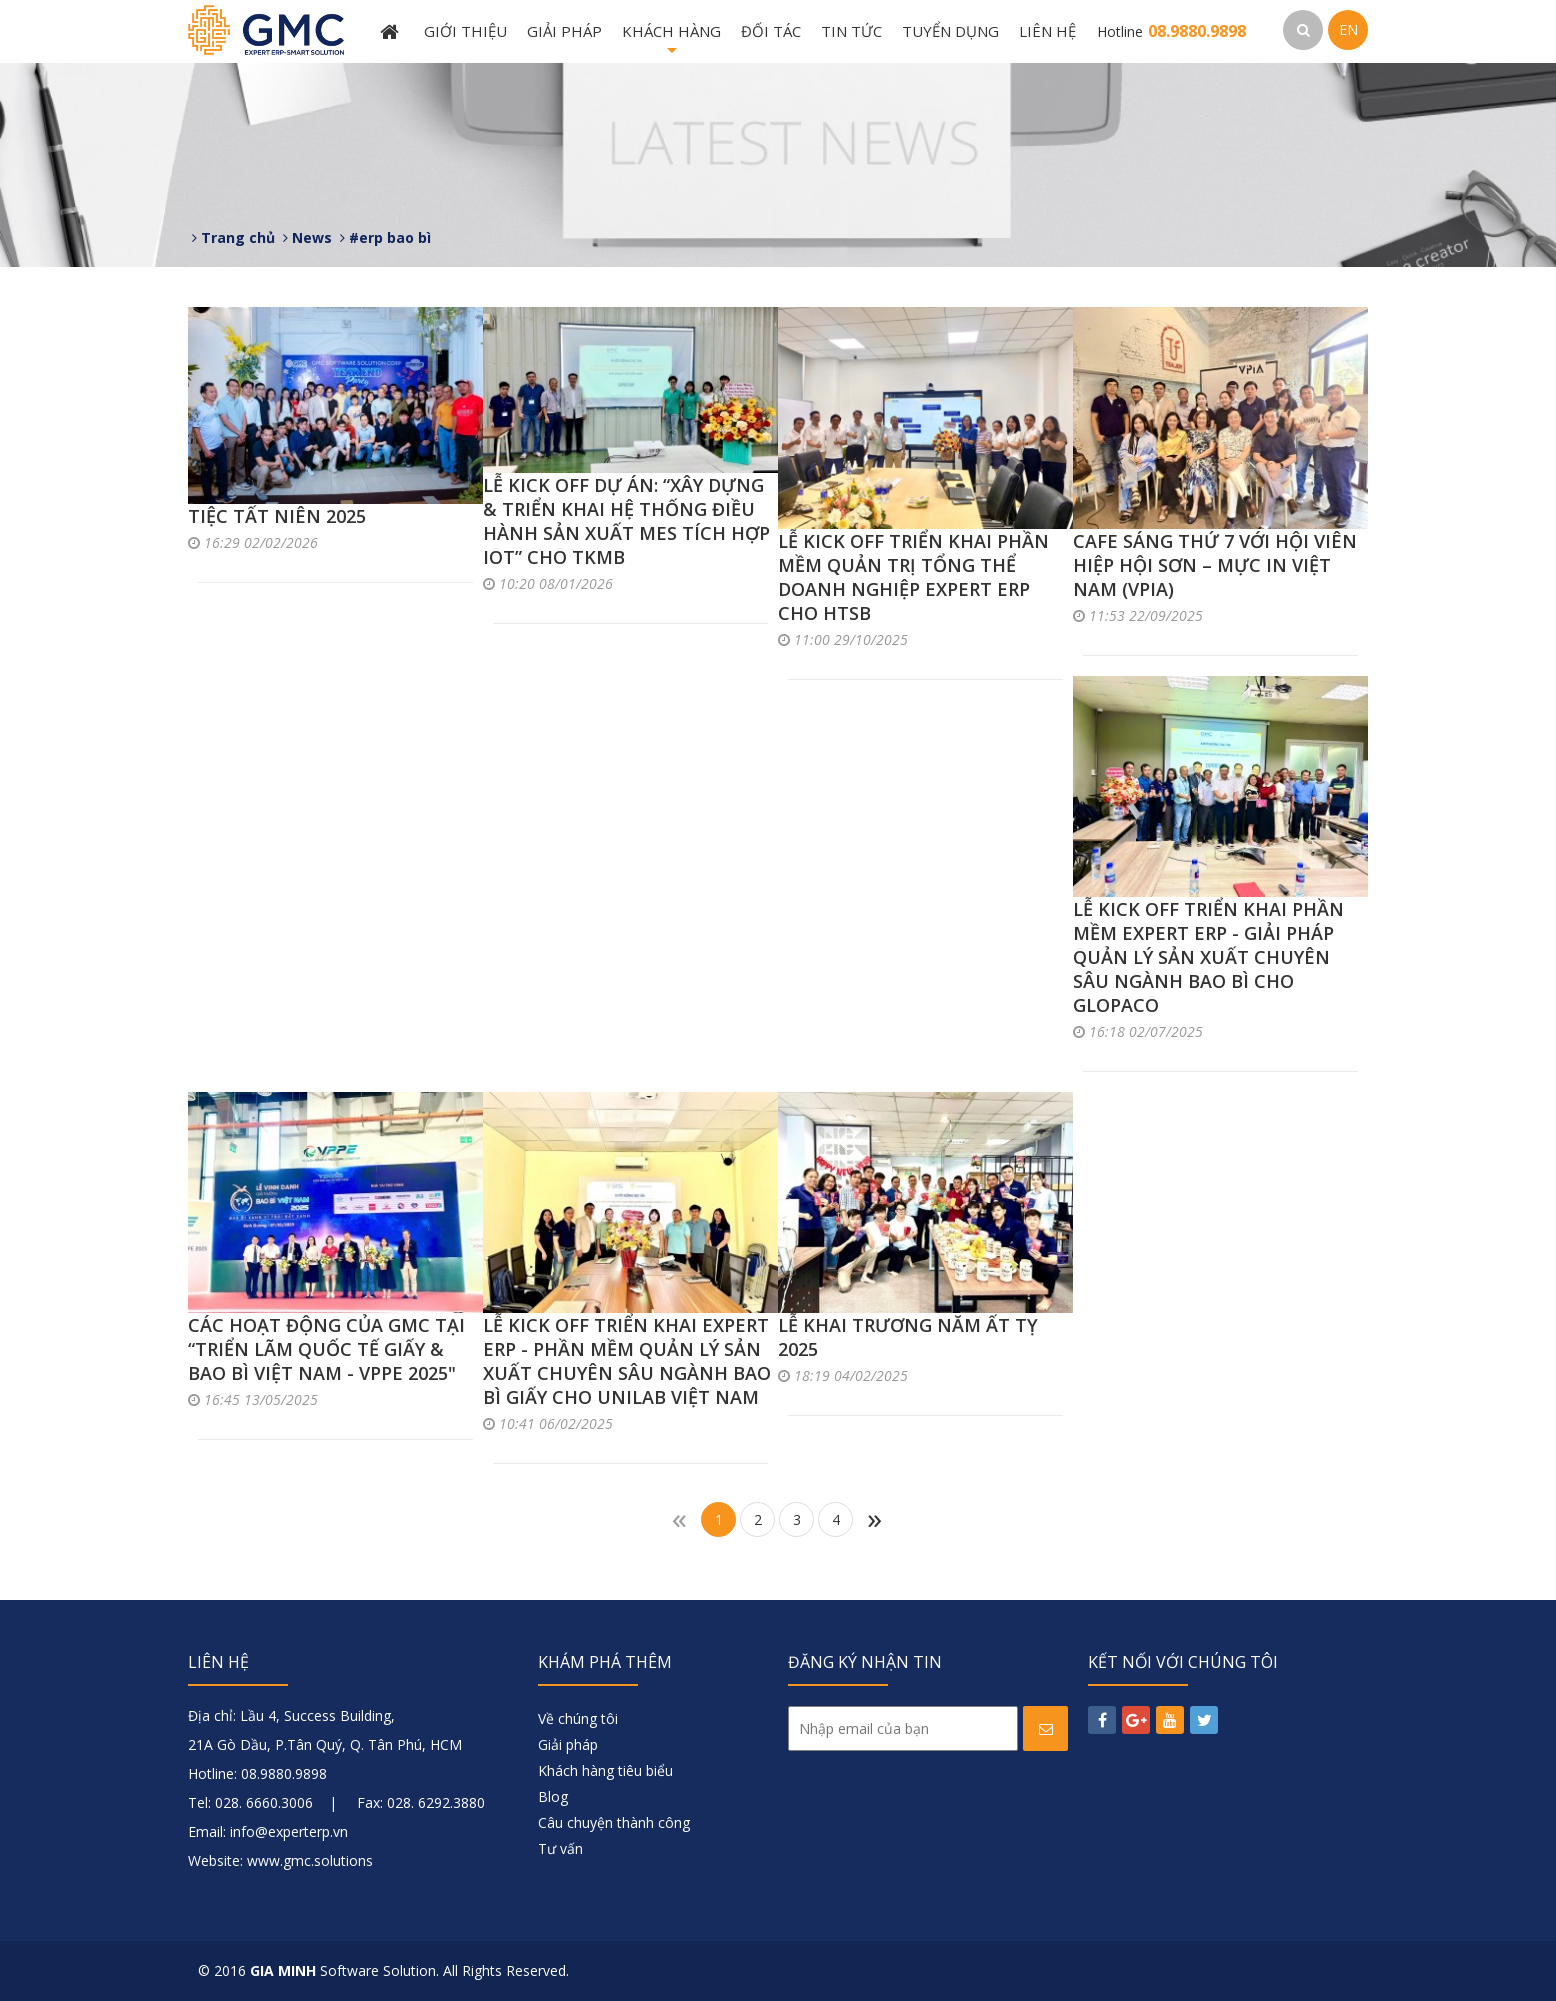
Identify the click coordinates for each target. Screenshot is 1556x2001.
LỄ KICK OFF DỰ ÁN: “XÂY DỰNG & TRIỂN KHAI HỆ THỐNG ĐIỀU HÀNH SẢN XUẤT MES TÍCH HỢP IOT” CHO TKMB (626, 521)
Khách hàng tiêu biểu (605, 1770)
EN (1348, 29)
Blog (553, 1796)
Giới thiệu (465, 31)
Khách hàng (671, 42)
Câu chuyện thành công (614, 1822)
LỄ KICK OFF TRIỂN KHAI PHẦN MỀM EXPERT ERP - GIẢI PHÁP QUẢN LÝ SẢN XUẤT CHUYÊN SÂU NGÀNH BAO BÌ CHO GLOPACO (1208, 957)
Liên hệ (1047, 31)
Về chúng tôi (578, 1718)
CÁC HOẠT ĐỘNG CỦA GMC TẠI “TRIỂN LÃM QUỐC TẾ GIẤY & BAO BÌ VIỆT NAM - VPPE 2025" (326, 1349)
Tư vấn (560, 1848)
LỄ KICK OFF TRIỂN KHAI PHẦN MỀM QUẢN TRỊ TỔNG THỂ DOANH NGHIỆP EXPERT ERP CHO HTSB (913, 577)
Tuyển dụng (950, 31)
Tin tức (851, 31)
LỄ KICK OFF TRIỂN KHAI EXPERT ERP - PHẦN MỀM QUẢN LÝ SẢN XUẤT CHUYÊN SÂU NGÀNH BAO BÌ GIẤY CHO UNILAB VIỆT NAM (627, 1361)
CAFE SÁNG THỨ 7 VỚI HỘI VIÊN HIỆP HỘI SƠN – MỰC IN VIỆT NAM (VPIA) (1215, 565)
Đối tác (771, 31)
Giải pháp (564, 31)
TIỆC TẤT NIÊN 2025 (277, 516)
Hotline (1171, 31)
